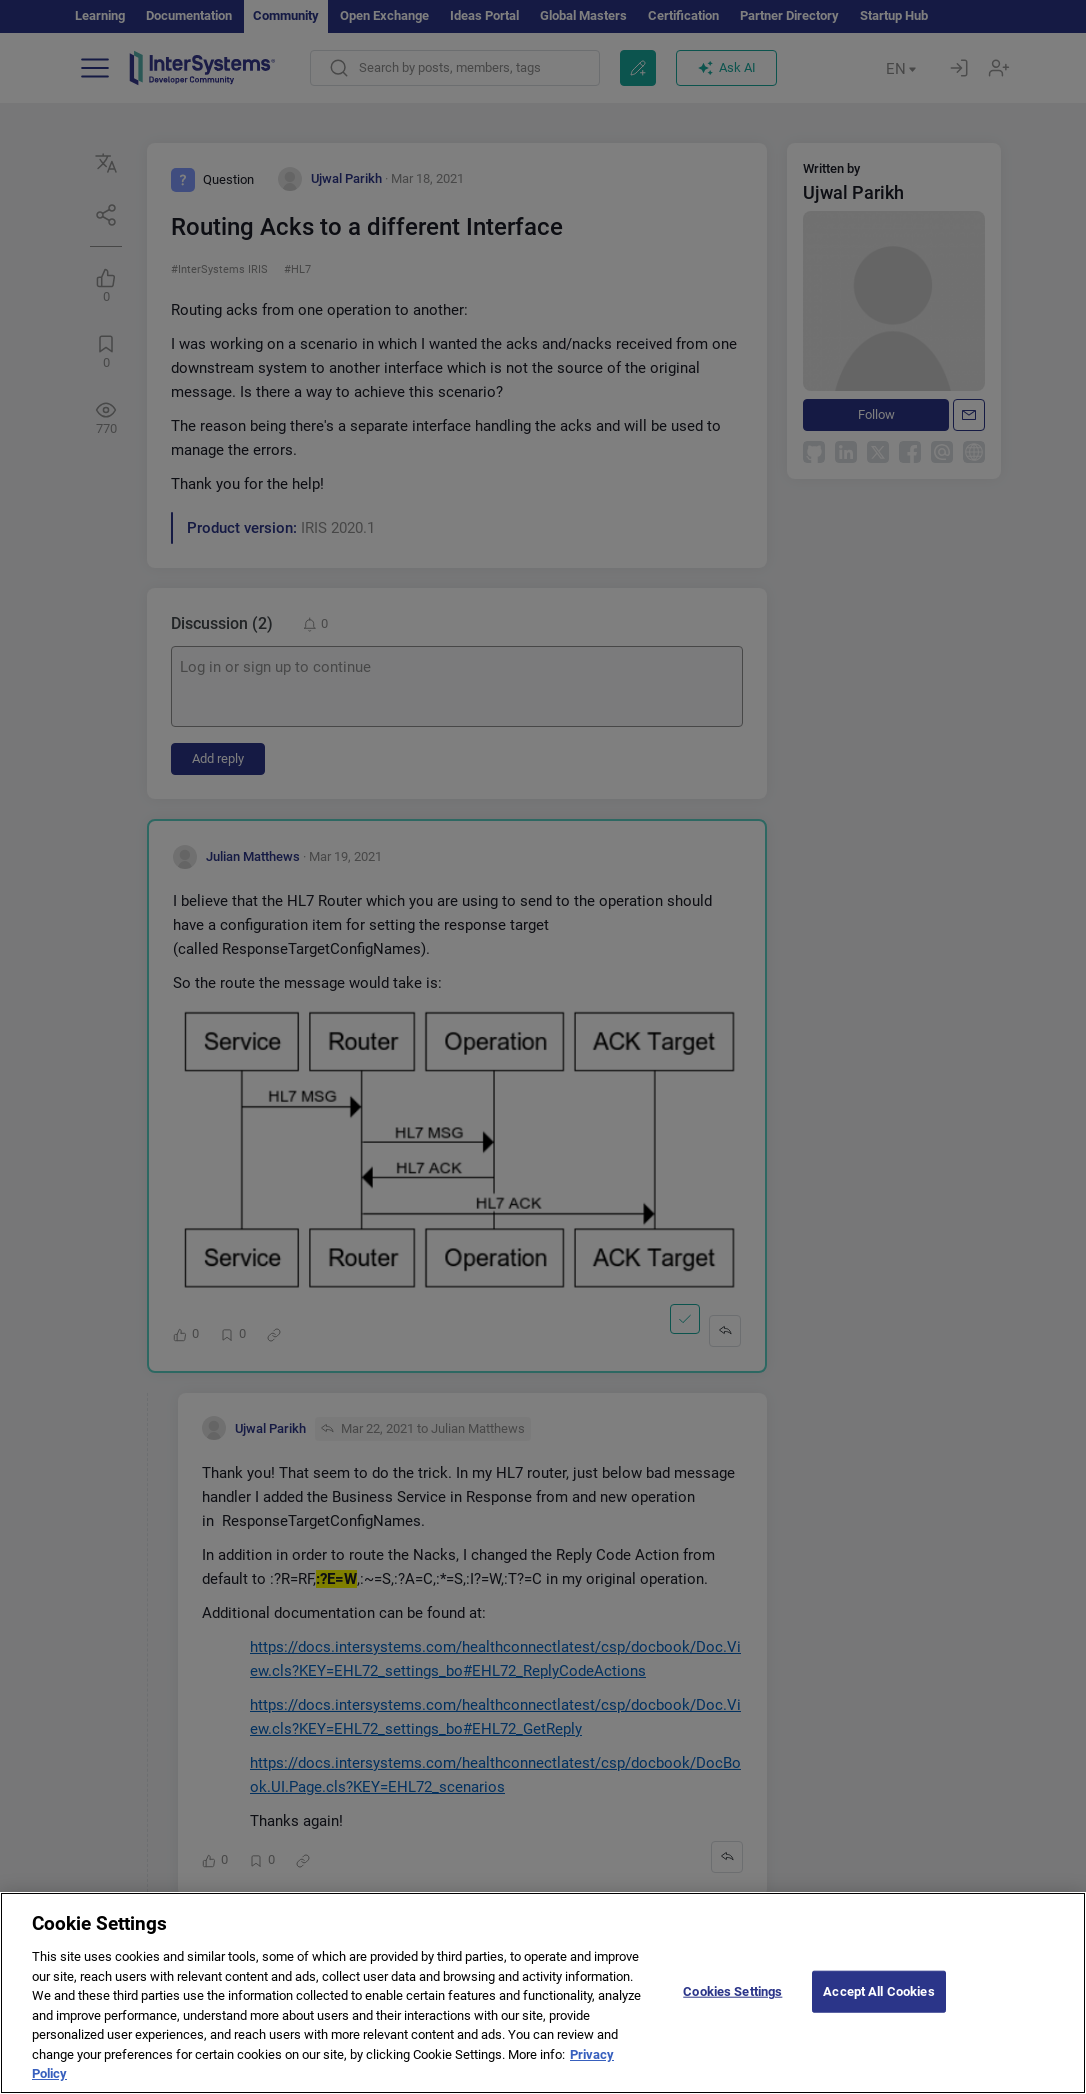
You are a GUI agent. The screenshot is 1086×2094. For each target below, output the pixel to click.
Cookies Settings (732, 2009)
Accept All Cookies (878, 2009)
